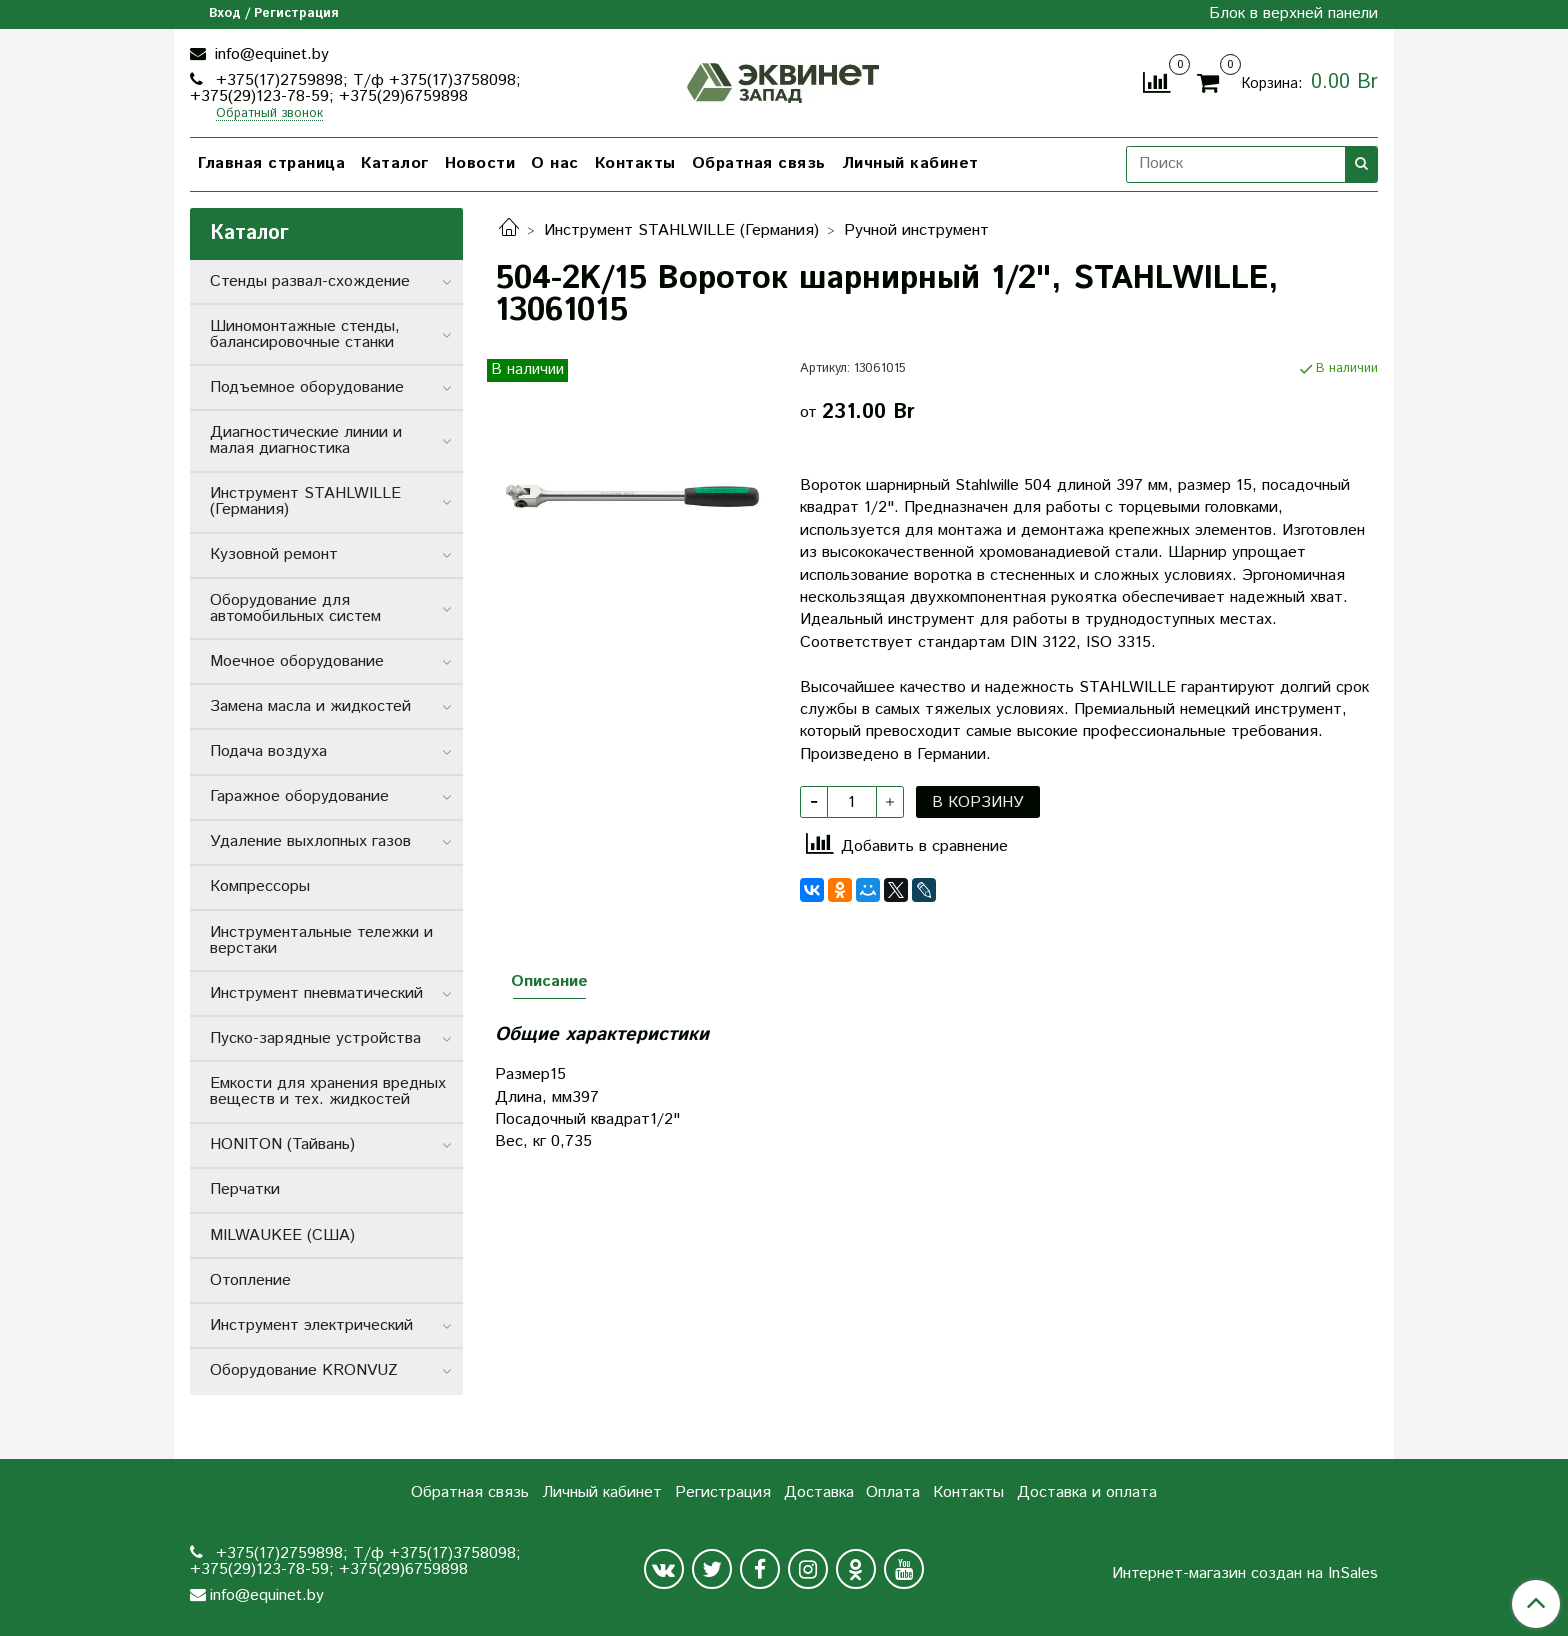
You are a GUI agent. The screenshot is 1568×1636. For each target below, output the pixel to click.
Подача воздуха (268, 751)
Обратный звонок (269, 114)
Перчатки (245, 1189)
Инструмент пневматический (316, 993)
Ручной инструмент (916, 230)
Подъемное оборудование (307, 387)
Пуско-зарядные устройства (315, 1038)
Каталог (395, 163)
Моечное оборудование (297, 661)
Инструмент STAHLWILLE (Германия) (681, 230)
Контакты (635, 163)
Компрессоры (260, 886)
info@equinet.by (269, 54)
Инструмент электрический (311, 1325)
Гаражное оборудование (299, 796)
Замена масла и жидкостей (310, 706)
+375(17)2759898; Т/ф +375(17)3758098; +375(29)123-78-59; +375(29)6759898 (355, 88)
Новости (480, 163)
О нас (555, 163)
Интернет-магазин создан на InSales (1245, 1574)
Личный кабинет (910, 163)
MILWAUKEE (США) (282, 1235)
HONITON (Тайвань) (282, 1144)
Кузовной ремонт (274, 554)
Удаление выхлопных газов (310, 841)
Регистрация (723, 1492)
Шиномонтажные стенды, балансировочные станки (305, 334)
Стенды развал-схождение (310, 281)
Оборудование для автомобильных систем (295, 608)
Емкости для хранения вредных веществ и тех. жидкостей (328, 1091)
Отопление (250, 1280)
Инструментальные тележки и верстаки (321, 940)
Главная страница (271, 163)
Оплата (893, 1492)
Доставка (819, 1492)
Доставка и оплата (1087, 1492)
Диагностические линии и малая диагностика (306, 440)
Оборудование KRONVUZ (304, 1370)
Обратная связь (759, 163)
